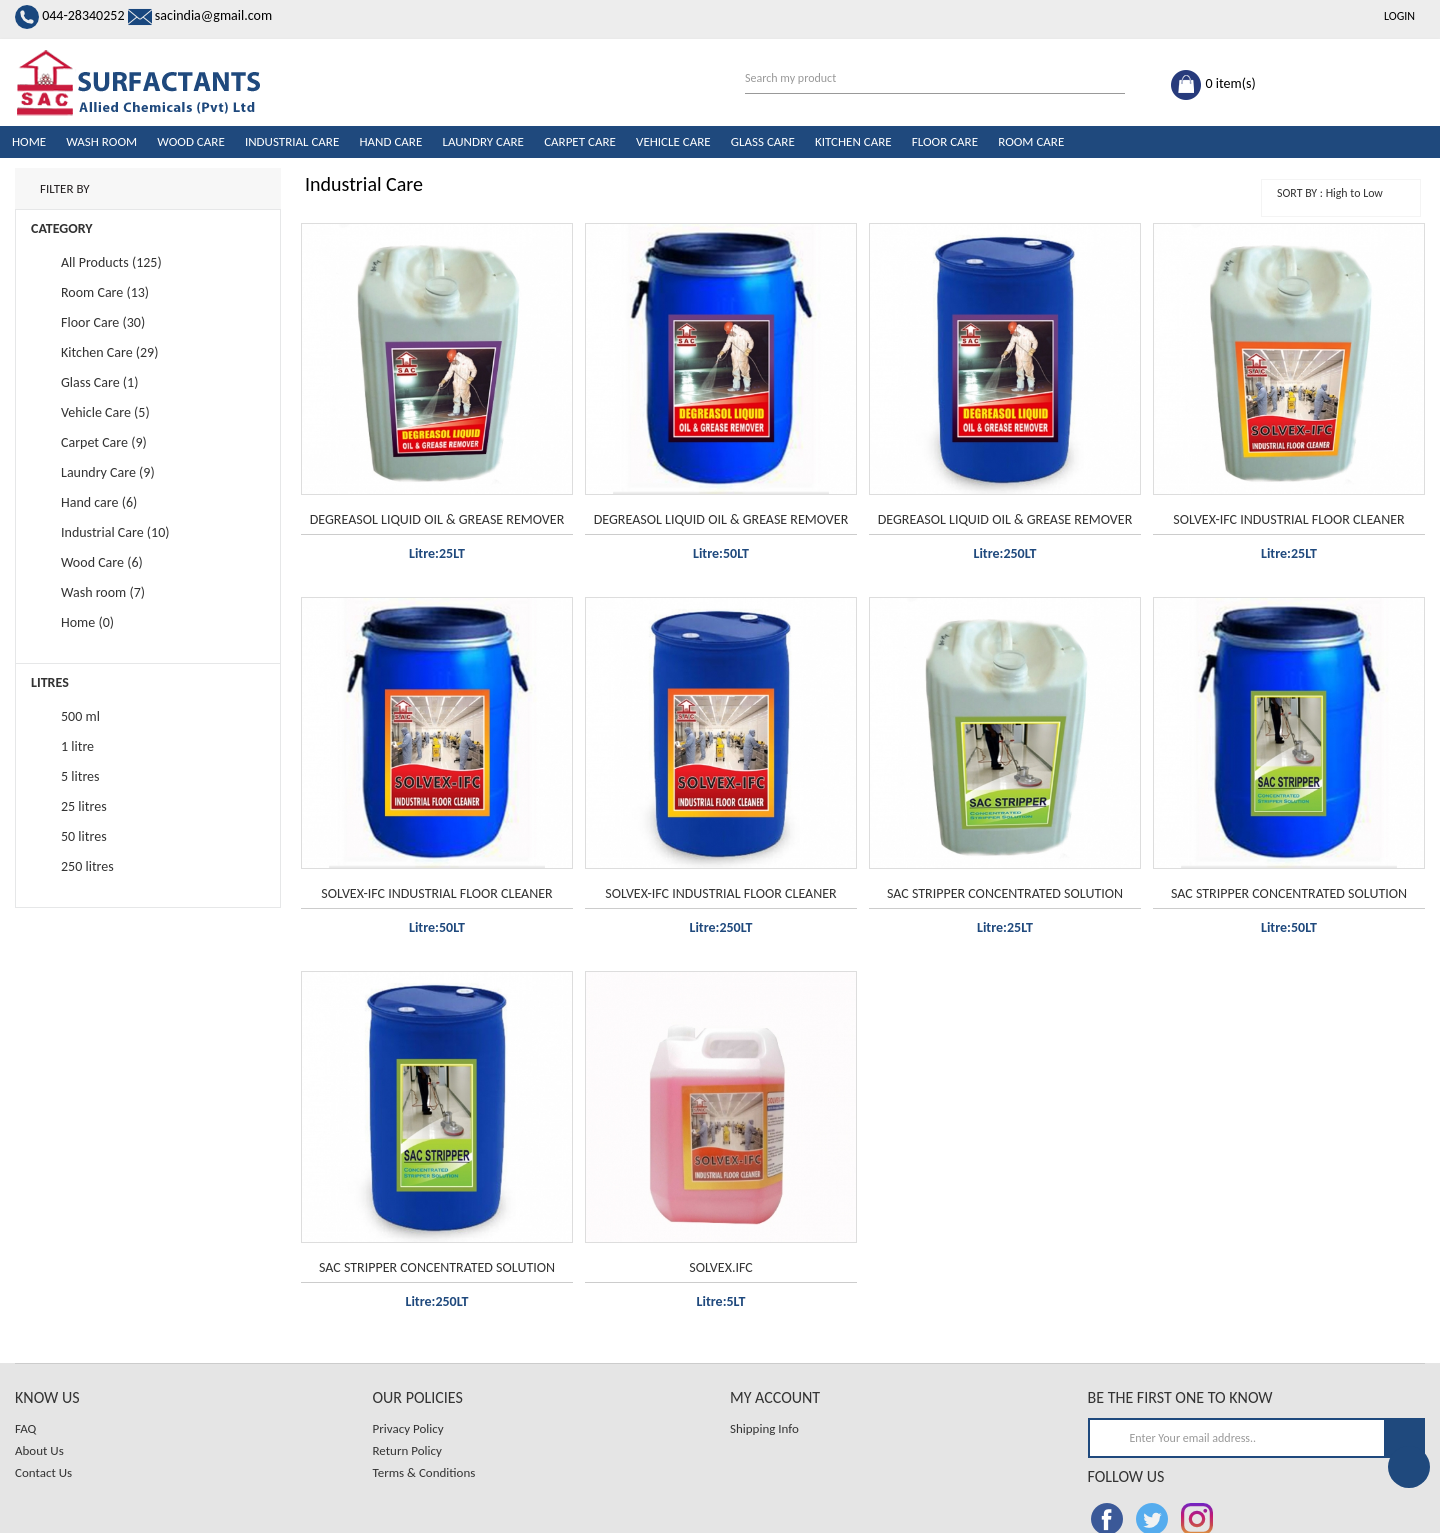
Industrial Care (292, 141)
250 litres (87, 866)
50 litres (84, 836)
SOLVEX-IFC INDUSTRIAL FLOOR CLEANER (1288, 519)
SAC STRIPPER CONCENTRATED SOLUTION (1005, 893)
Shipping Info (764, 1428)
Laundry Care (483, 141)
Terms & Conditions (424, 1472)
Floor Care (945, 141)
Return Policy (407, 1450)
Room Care (1031, 141)
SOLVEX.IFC (720, 1267)
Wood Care (190, 141)
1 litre (77, 746)
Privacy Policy (408, 1428)
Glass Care (763, 141)
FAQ (25, 1428)
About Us (39, 1450)
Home (29, 141)
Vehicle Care (673, 141)
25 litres (84, 806)
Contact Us (43, 1472)
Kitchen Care (853, 141)
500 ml (80, 716)
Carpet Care (580, 141)
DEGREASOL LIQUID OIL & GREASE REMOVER (437, 519)
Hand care (390, 141)
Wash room (101, 141)
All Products (95, 262)
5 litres (80, 776)
